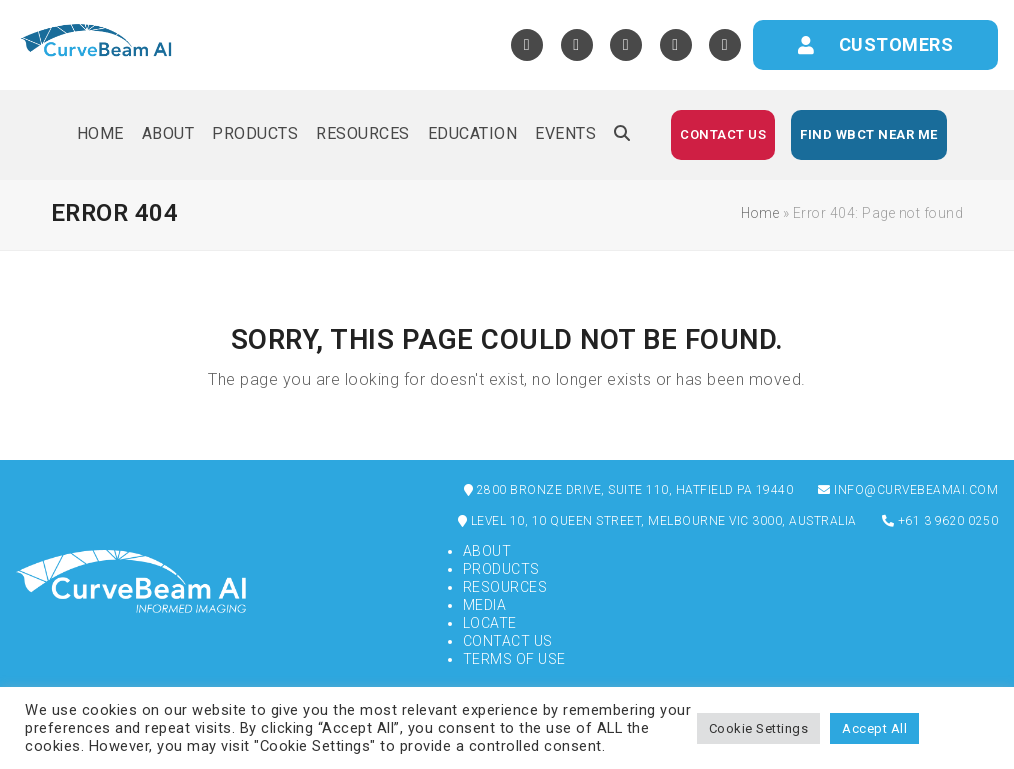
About (487, 551)
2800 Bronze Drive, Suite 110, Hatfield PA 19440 (629, 490)
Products (501, 569)
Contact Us (508, 641)
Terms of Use (514, 659)
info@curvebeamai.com (908, 490)
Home (760, 213)
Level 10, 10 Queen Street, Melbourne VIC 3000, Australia (657, 521)
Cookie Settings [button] (759, 728)
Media (485, 605)
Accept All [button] (874, 728)
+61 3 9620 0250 (940, 521)
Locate (490, 623)
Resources (505, 587)
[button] (622, 135)
